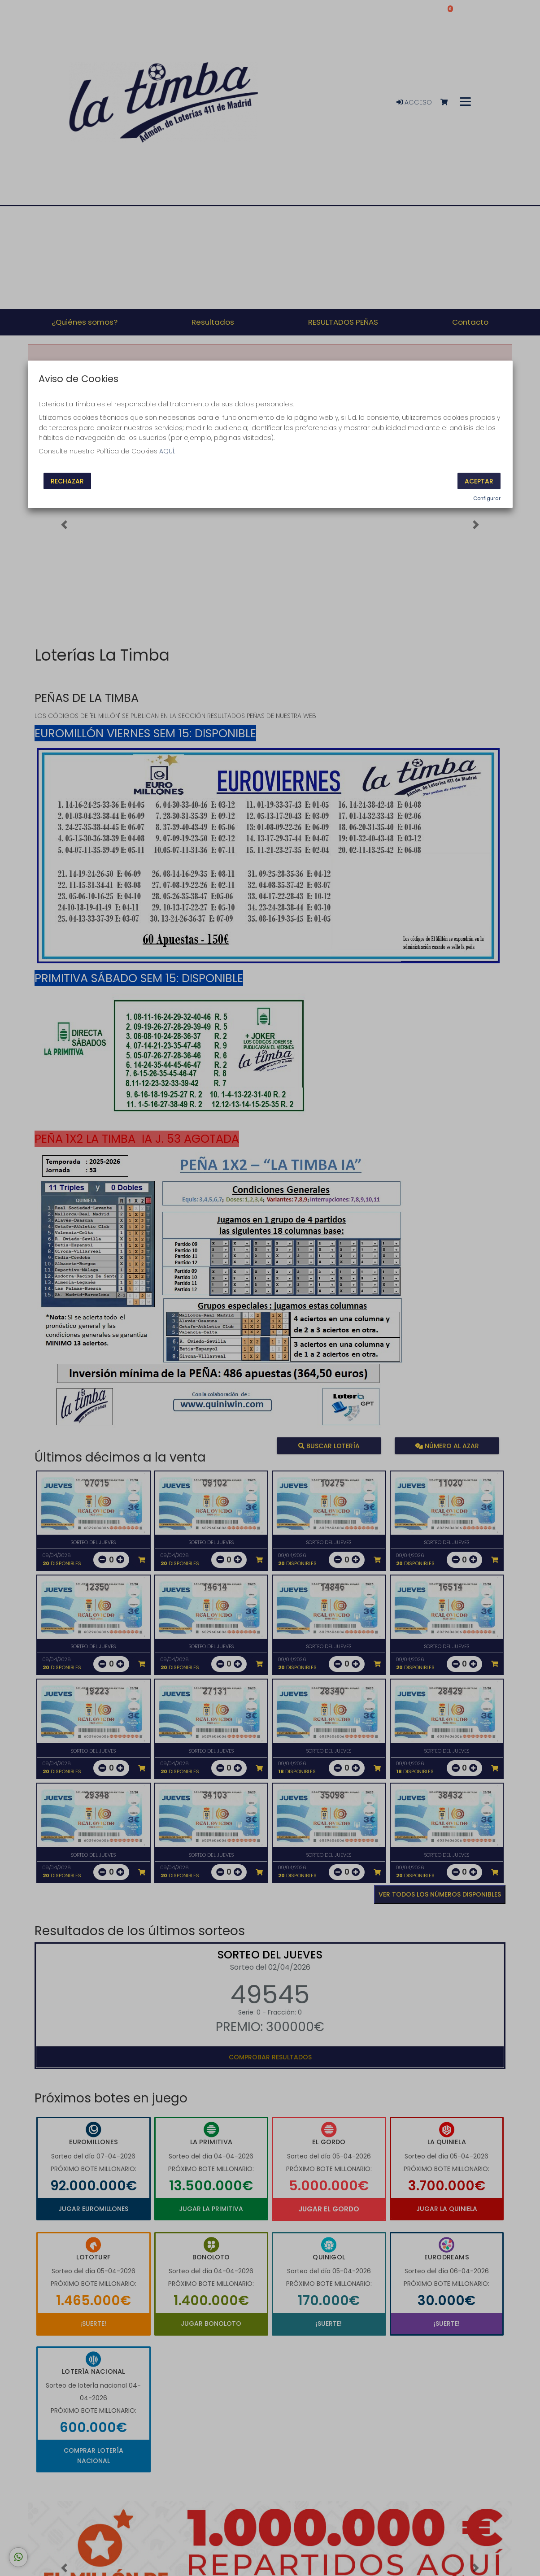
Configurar (487, 498)
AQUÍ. (167, 451)
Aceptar (479, 480)
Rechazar (67, 480)
